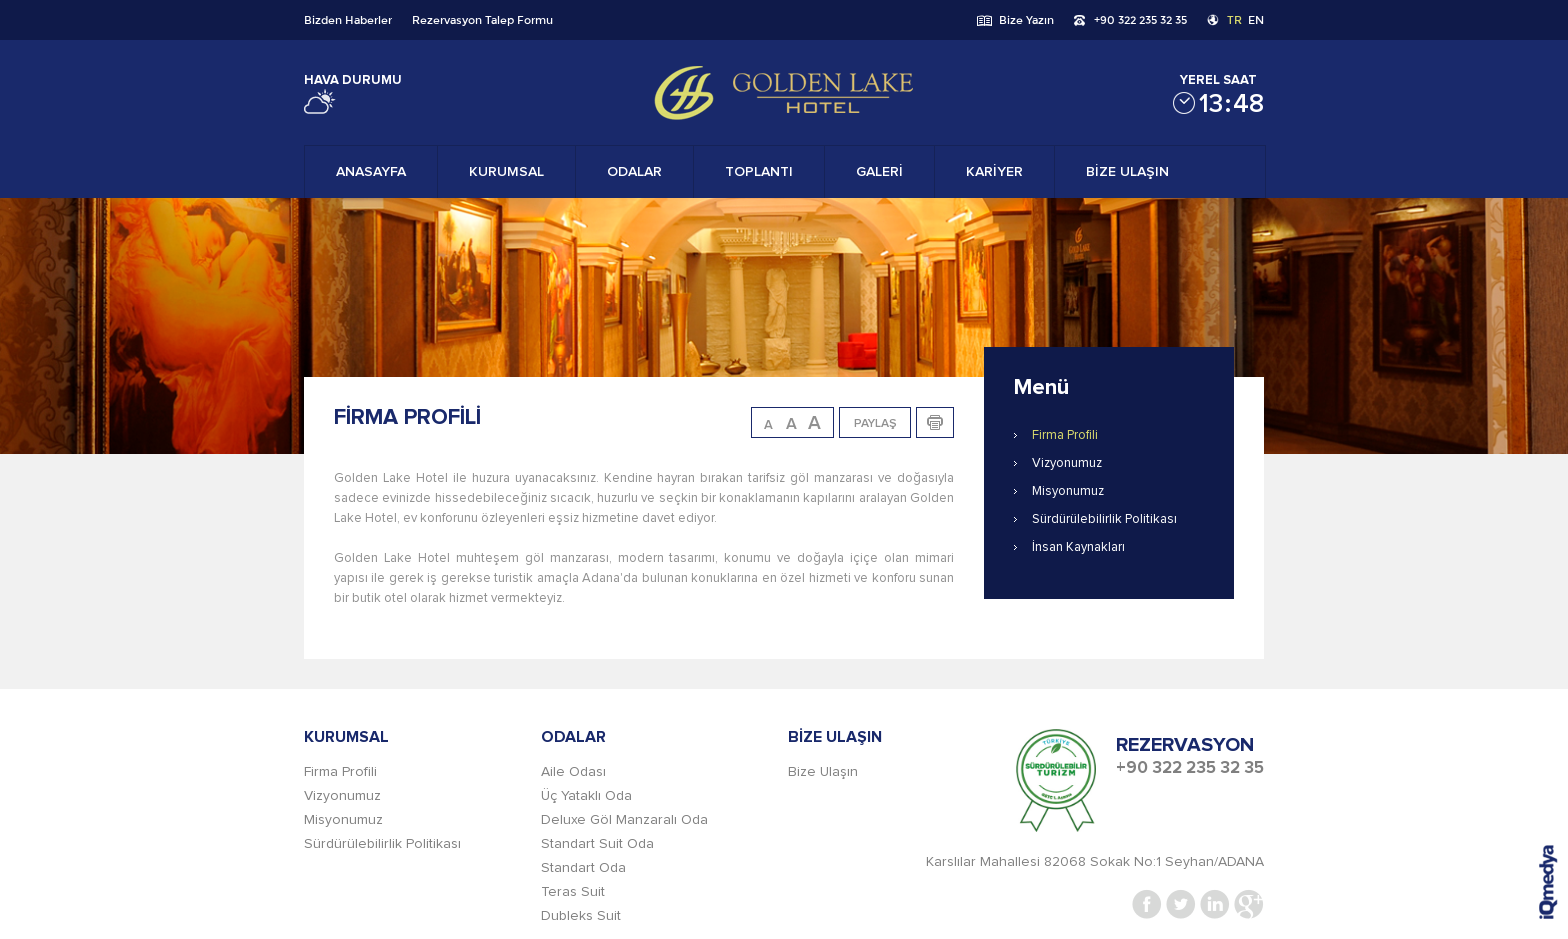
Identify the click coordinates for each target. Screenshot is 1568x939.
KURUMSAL (506, 172)
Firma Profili (1065, 435)
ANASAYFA (371, 172)
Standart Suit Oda (597, 844)
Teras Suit (573, 892)
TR (1234, 20)
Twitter (1181, 904)
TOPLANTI (759, 172)
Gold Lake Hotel (783, 93)
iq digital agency (1548, 882)
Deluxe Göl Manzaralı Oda (624, 820)
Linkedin (1215, 904)
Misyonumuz (1068, 491)
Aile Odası (573, 772)
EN (1256, 20)
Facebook (1147, 904)
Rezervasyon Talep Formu (482, 20)
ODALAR (634, 172)
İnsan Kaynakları (1078, 547)
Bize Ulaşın (823, 772)
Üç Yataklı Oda (586, 796)
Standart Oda (583, 868)
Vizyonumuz (1067, 463)
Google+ (1249, 904)
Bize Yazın (1026, 20)
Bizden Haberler (348, 20)
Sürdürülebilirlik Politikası (1104, 519)
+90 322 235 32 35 (1140, 20)
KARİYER (994, 172)
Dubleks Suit (581, 916)
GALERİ (879, 172)
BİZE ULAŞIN (1127, 172)
